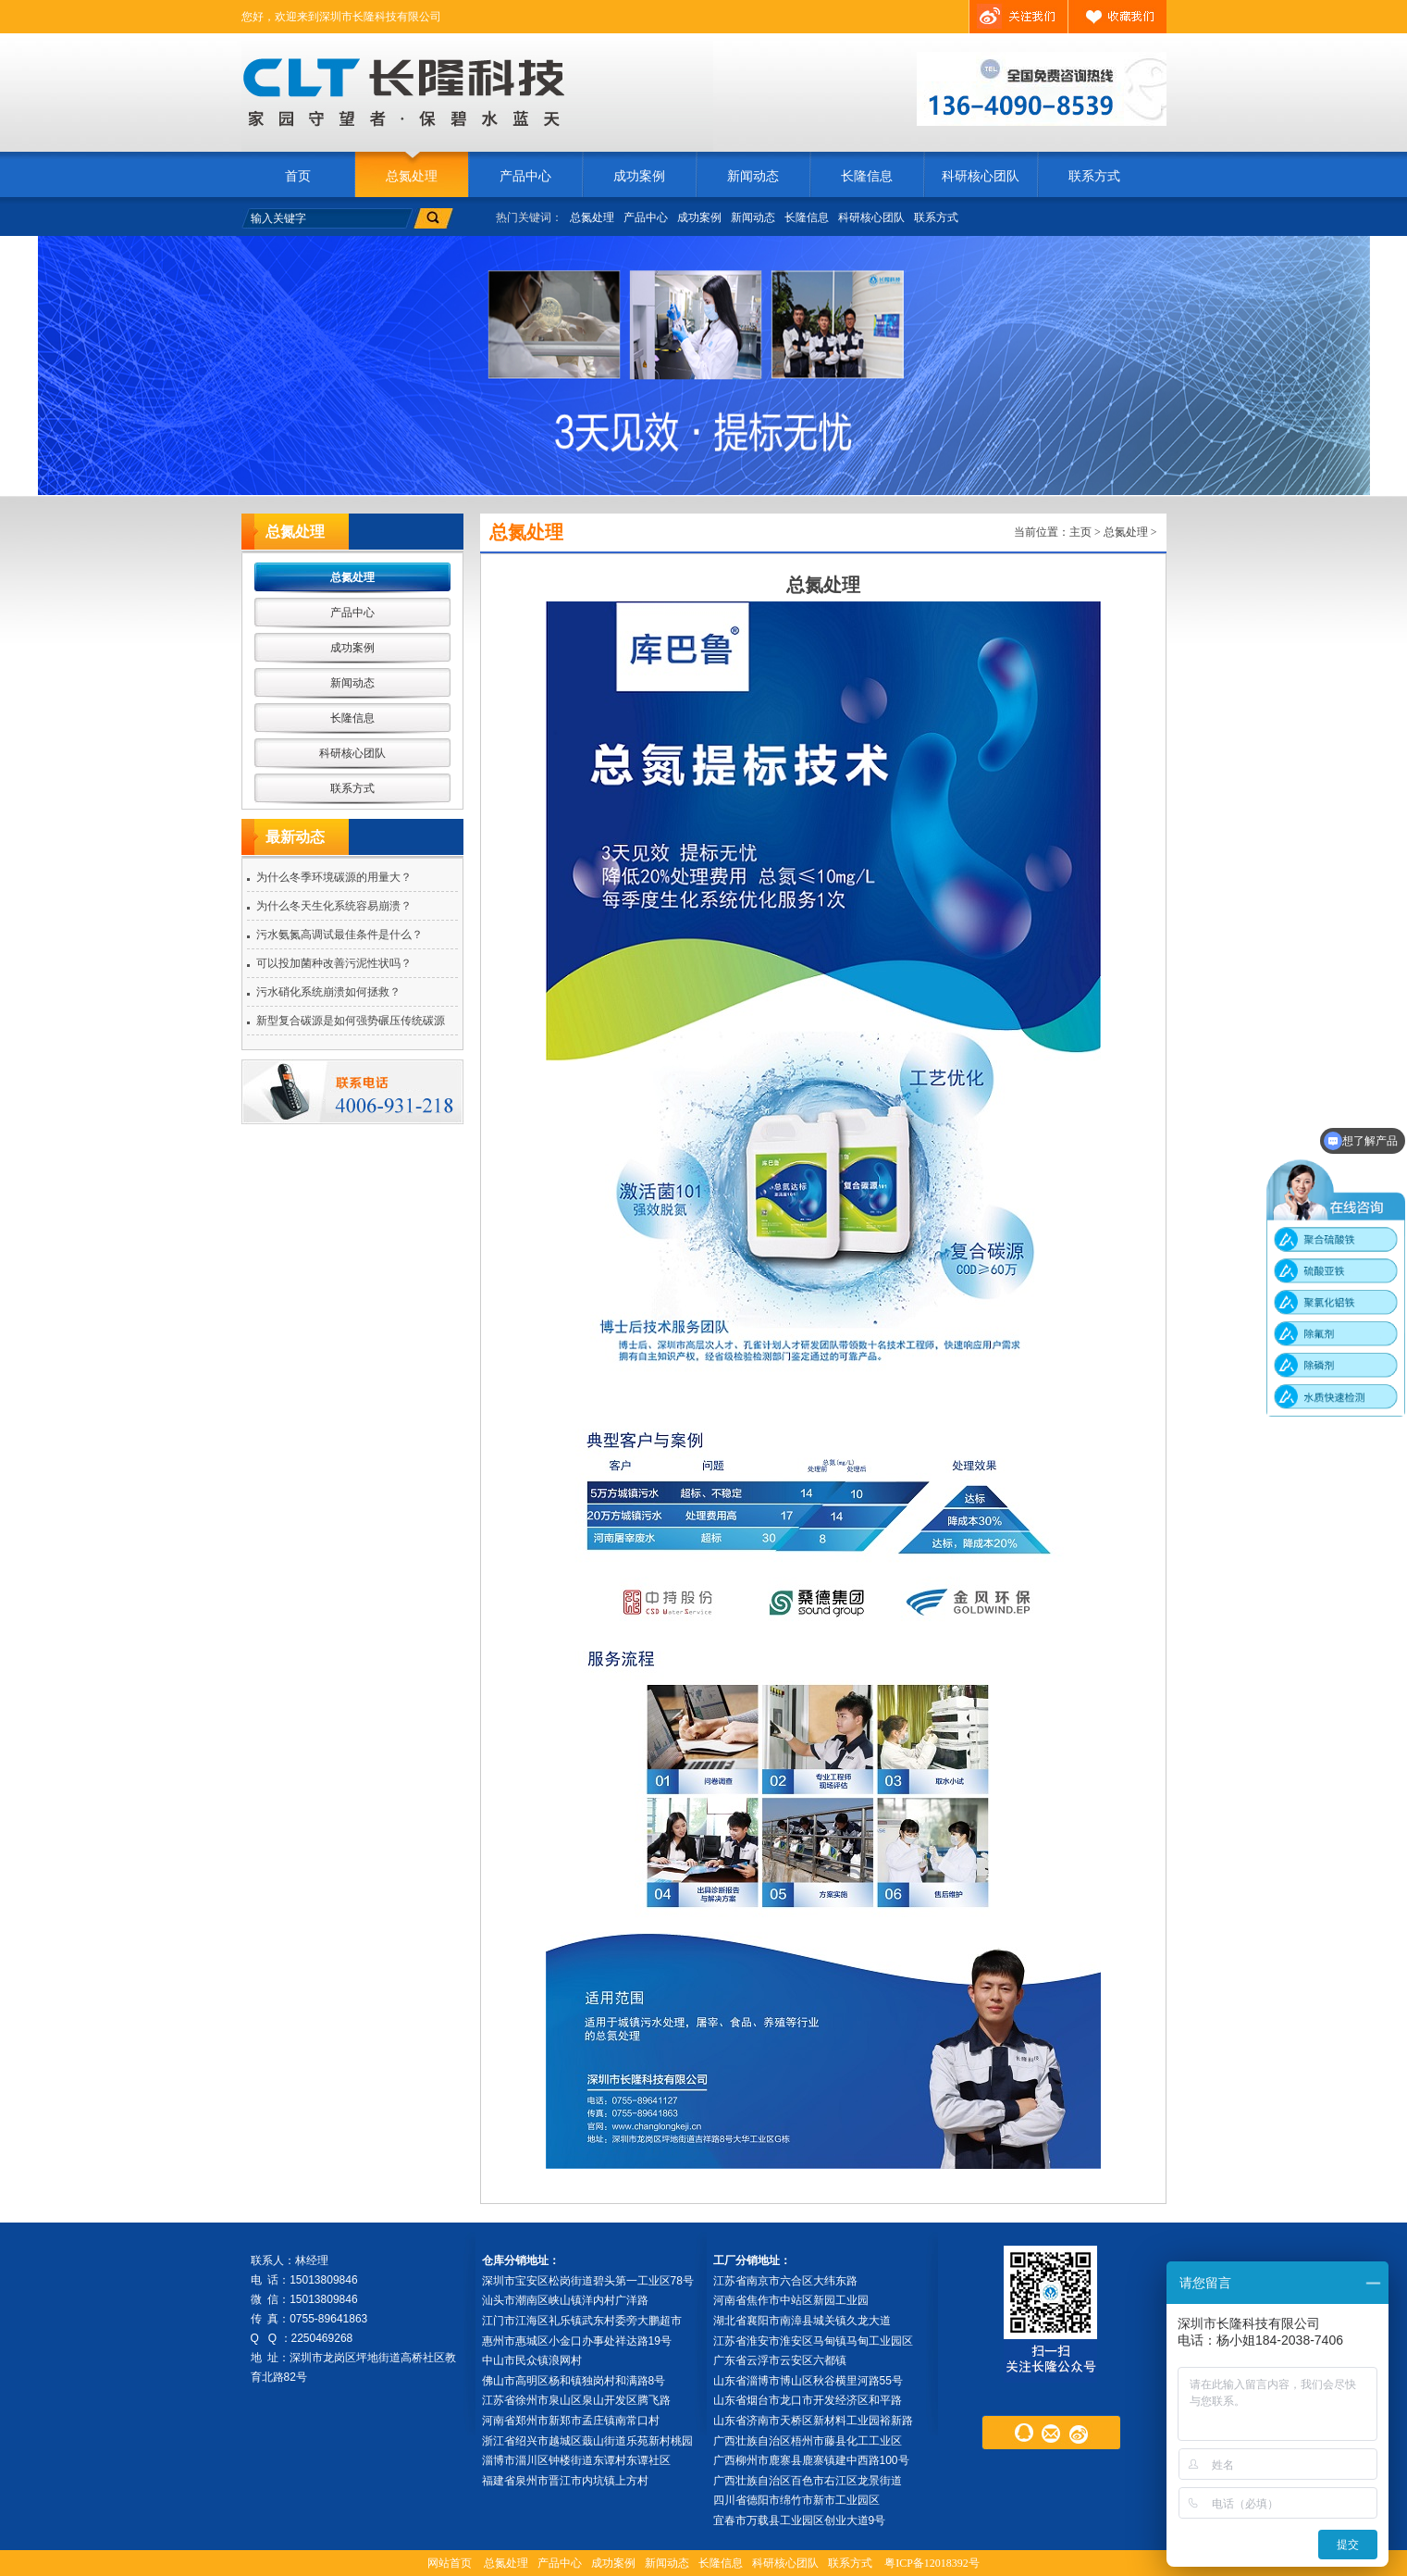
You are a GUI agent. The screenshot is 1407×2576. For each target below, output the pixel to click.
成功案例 (639, 176)
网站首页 (449, 2563)
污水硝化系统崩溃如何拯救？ (328, 991)
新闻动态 (753, 176)
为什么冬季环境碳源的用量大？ (334, 877)
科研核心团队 (980, 176)
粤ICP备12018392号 (932, 2563)
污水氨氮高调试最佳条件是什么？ (339, 934)
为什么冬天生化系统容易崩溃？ (334, 905)
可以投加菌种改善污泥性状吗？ (334, 963)
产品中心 (525, 176)
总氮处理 (412, 176)
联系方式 (1094, 176)
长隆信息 (867, 176)
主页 (1080, 532)
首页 (298, 176)
